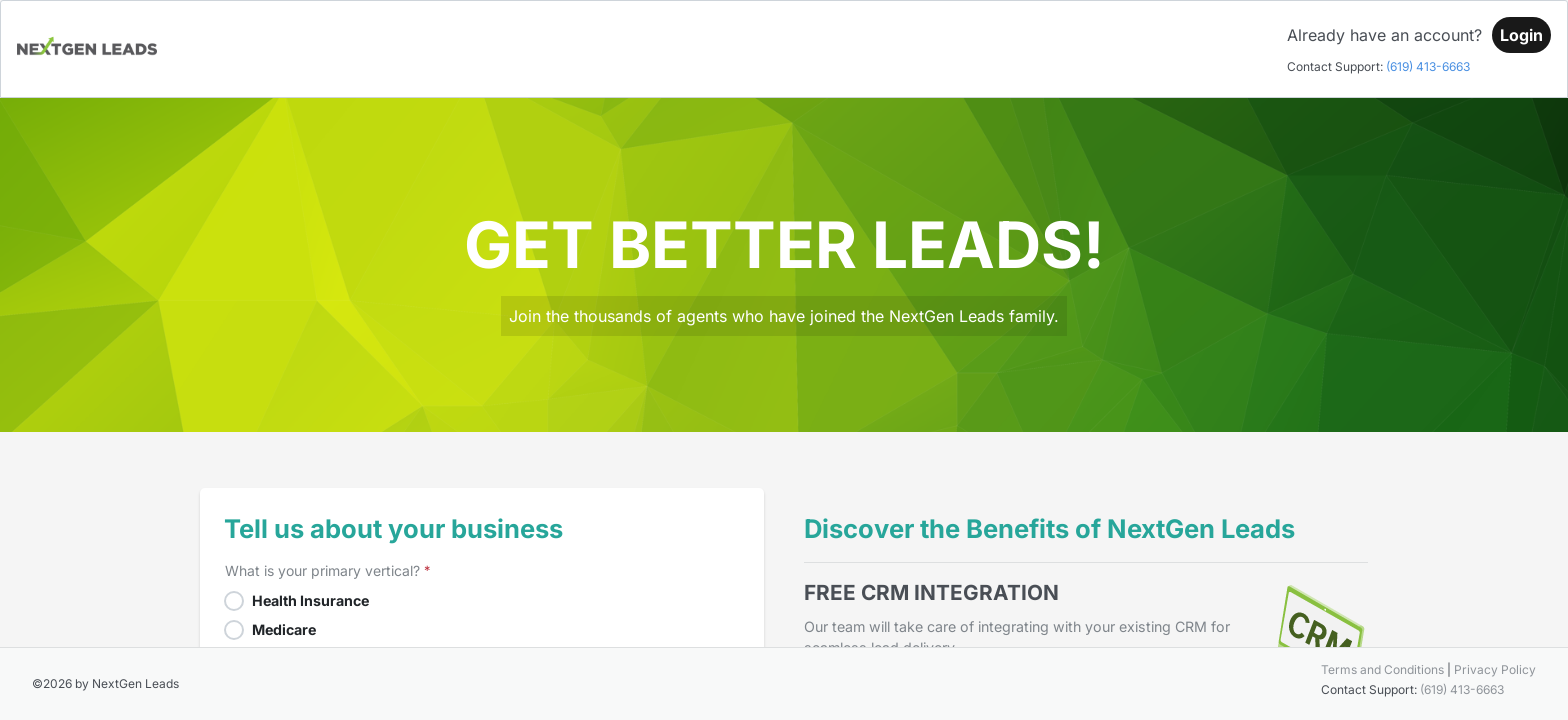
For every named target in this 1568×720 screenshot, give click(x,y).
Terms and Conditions (1382, 669)
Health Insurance (310, 600)
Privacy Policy (1495, 669)
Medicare (284, 629)
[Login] (1521, 35)
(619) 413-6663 (1428, 66)
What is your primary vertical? (322, 570)
